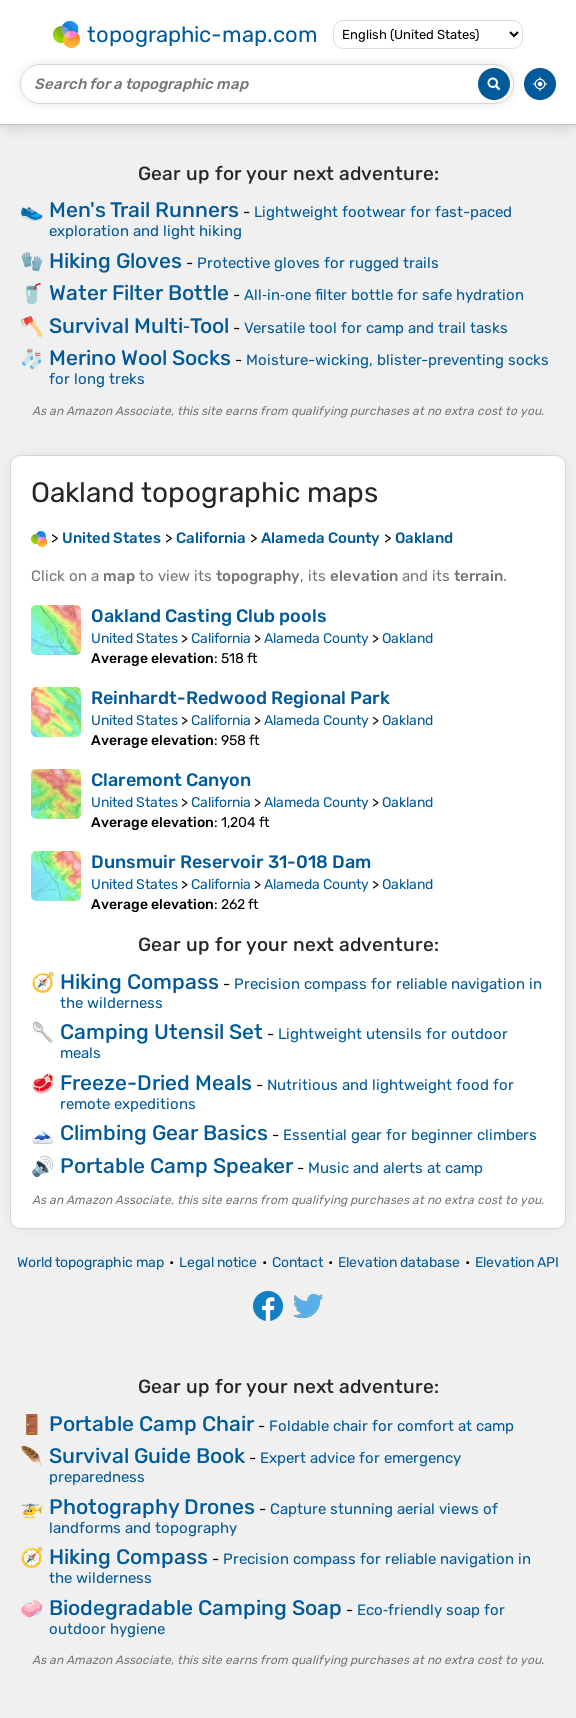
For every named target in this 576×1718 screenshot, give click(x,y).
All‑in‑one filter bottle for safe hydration (384, 295)
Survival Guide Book (147, 1455)
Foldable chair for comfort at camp (391, 1426)
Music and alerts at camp (395, 1168)
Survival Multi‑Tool (139, 325)
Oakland (407, 638)
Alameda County (316, 638)
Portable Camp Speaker (176, 1165)
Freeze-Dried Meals (156, 1082)
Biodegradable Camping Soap (195, 1607)
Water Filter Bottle (139, 292)
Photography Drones (152, 1506)
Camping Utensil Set (161, 1031)
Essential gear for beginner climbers (410, 1135)
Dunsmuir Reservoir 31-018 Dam (231, 862)
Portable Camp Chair (151, 1423)
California (221, 638)
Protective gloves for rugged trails (318, 263)
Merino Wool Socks (140, 357)
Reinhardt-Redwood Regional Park (240, 698)
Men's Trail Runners (144, 209)
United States (134, 638)
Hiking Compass (139, 981)
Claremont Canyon (171, 780)
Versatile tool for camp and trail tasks (376, 328)
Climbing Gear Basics (164, 1132)
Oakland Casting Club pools (209, 616)
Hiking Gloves (115, 260)
